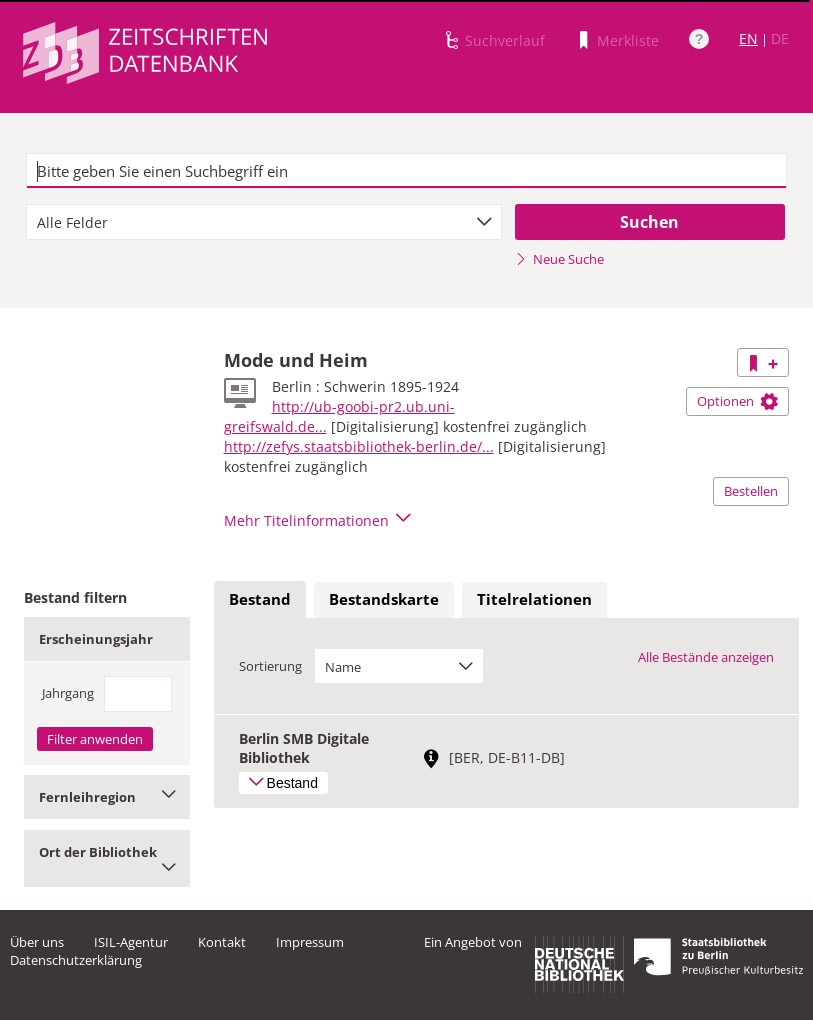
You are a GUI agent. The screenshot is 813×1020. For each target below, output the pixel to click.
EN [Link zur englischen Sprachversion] (748, 38)
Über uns (37, 942)
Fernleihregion (107, 797)
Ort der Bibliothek (107, 858)
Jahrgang (68, 693)
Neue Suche (559, 259)
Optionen (737, 401)
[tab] (260, 600)
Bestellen (751, 491)
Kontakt (222, 942)
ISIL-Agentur (131, 942)
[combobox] (264, 222)
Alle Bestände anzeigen (706, 657)
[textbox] (406, 171)
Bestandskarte (384, 599)
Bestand (260, 599)
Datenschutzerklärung (76, 960)
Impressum (310, 942)
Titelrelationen (534, 599)
